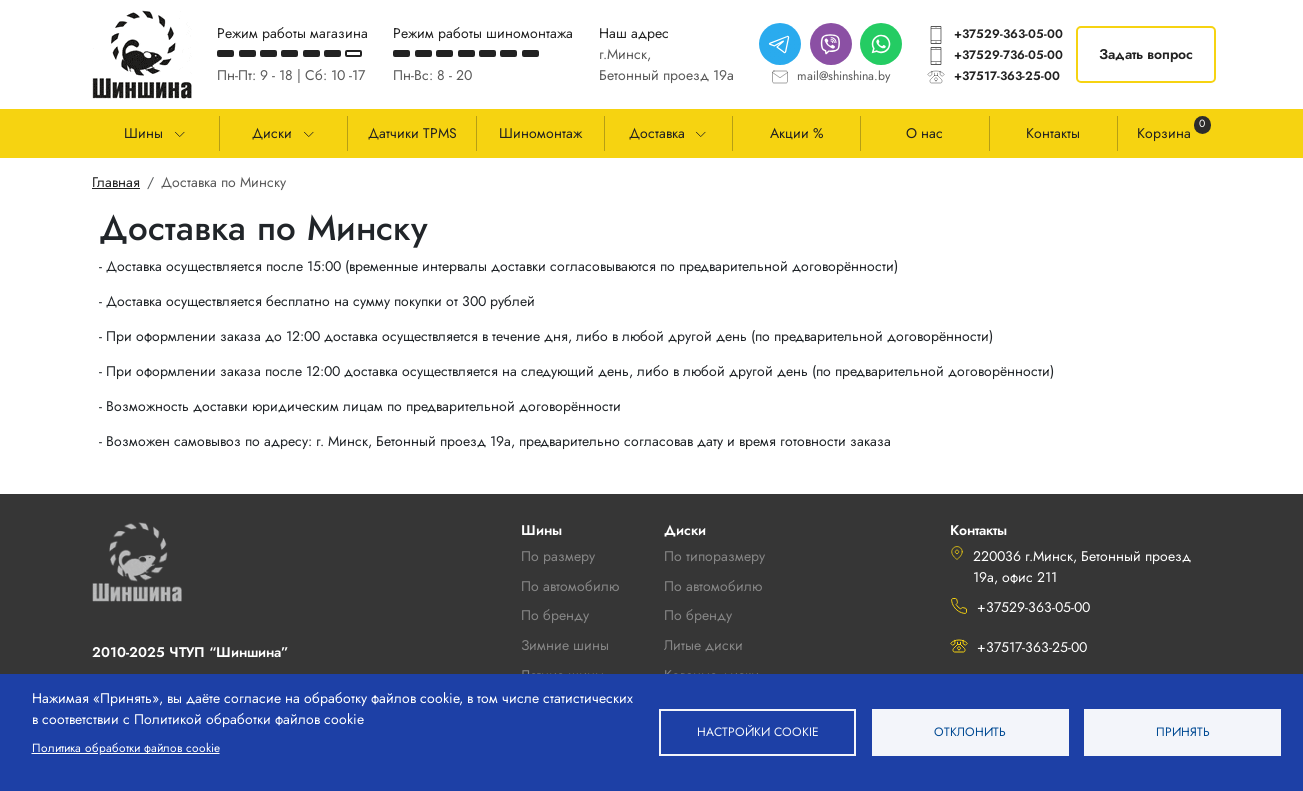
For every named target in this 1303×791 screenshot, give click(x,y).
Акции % (797, 133)
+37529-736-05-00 (1008, 55)
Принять (1183, 731)
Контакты (1053, 133)
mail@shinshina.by (843, 76)
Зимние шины (565, 645)
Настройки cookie (757, 731)
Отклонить (970, 731)
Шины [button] (143, 133)
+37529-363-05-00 (1008, 34)
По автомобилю (570, 586)
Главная (116, 182)
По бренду (698, 615)
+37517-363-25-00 (1007, 76)
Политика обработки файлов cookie (126, 747)
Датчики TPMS (412, 133)
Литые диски (703, 645)
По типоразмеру (714, 556)
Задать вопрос (1146, 54)
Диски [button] (272, 133)
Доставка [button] (657, 133)
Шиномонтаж (540, 133)
